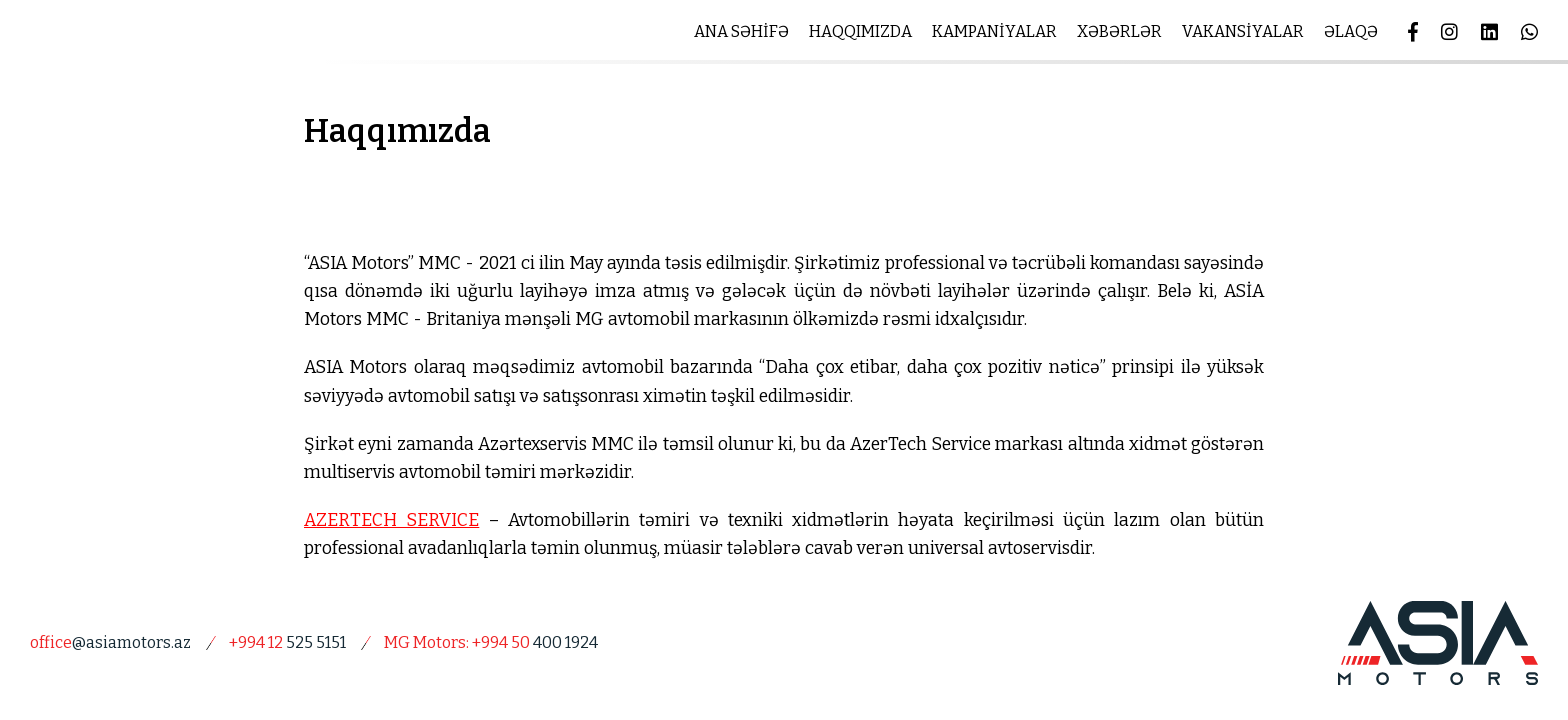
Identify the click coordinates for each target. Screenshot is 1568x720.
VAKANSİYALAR (1243, 31)
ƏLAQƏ (1351, 31)
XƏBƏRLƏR (1119, 31)
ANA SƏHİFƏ (741, 31)
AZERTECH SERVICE (391, 520)
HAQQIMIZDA (860, 31)
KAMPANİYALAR (994, 31)
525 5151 (287, 642)
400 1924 (491, 642)
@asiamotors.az (110, 642)
